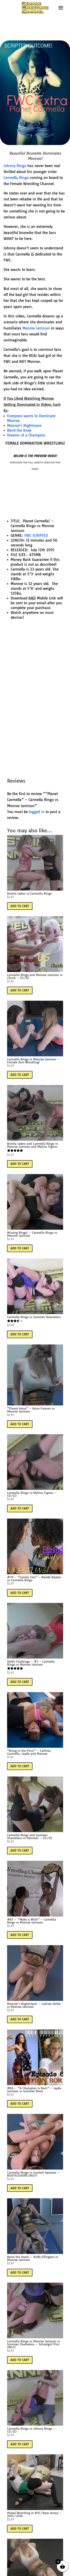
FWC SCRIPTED (36, 535)
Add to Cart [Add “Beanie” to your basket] (19, 906)
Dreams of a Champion (26, 435)
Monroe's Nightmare (24, 425)
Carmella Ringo (16, 177)
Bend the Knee (19, 430)
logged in (36, 812)
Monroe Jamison (36, 328)
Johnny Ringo (15, 166)
